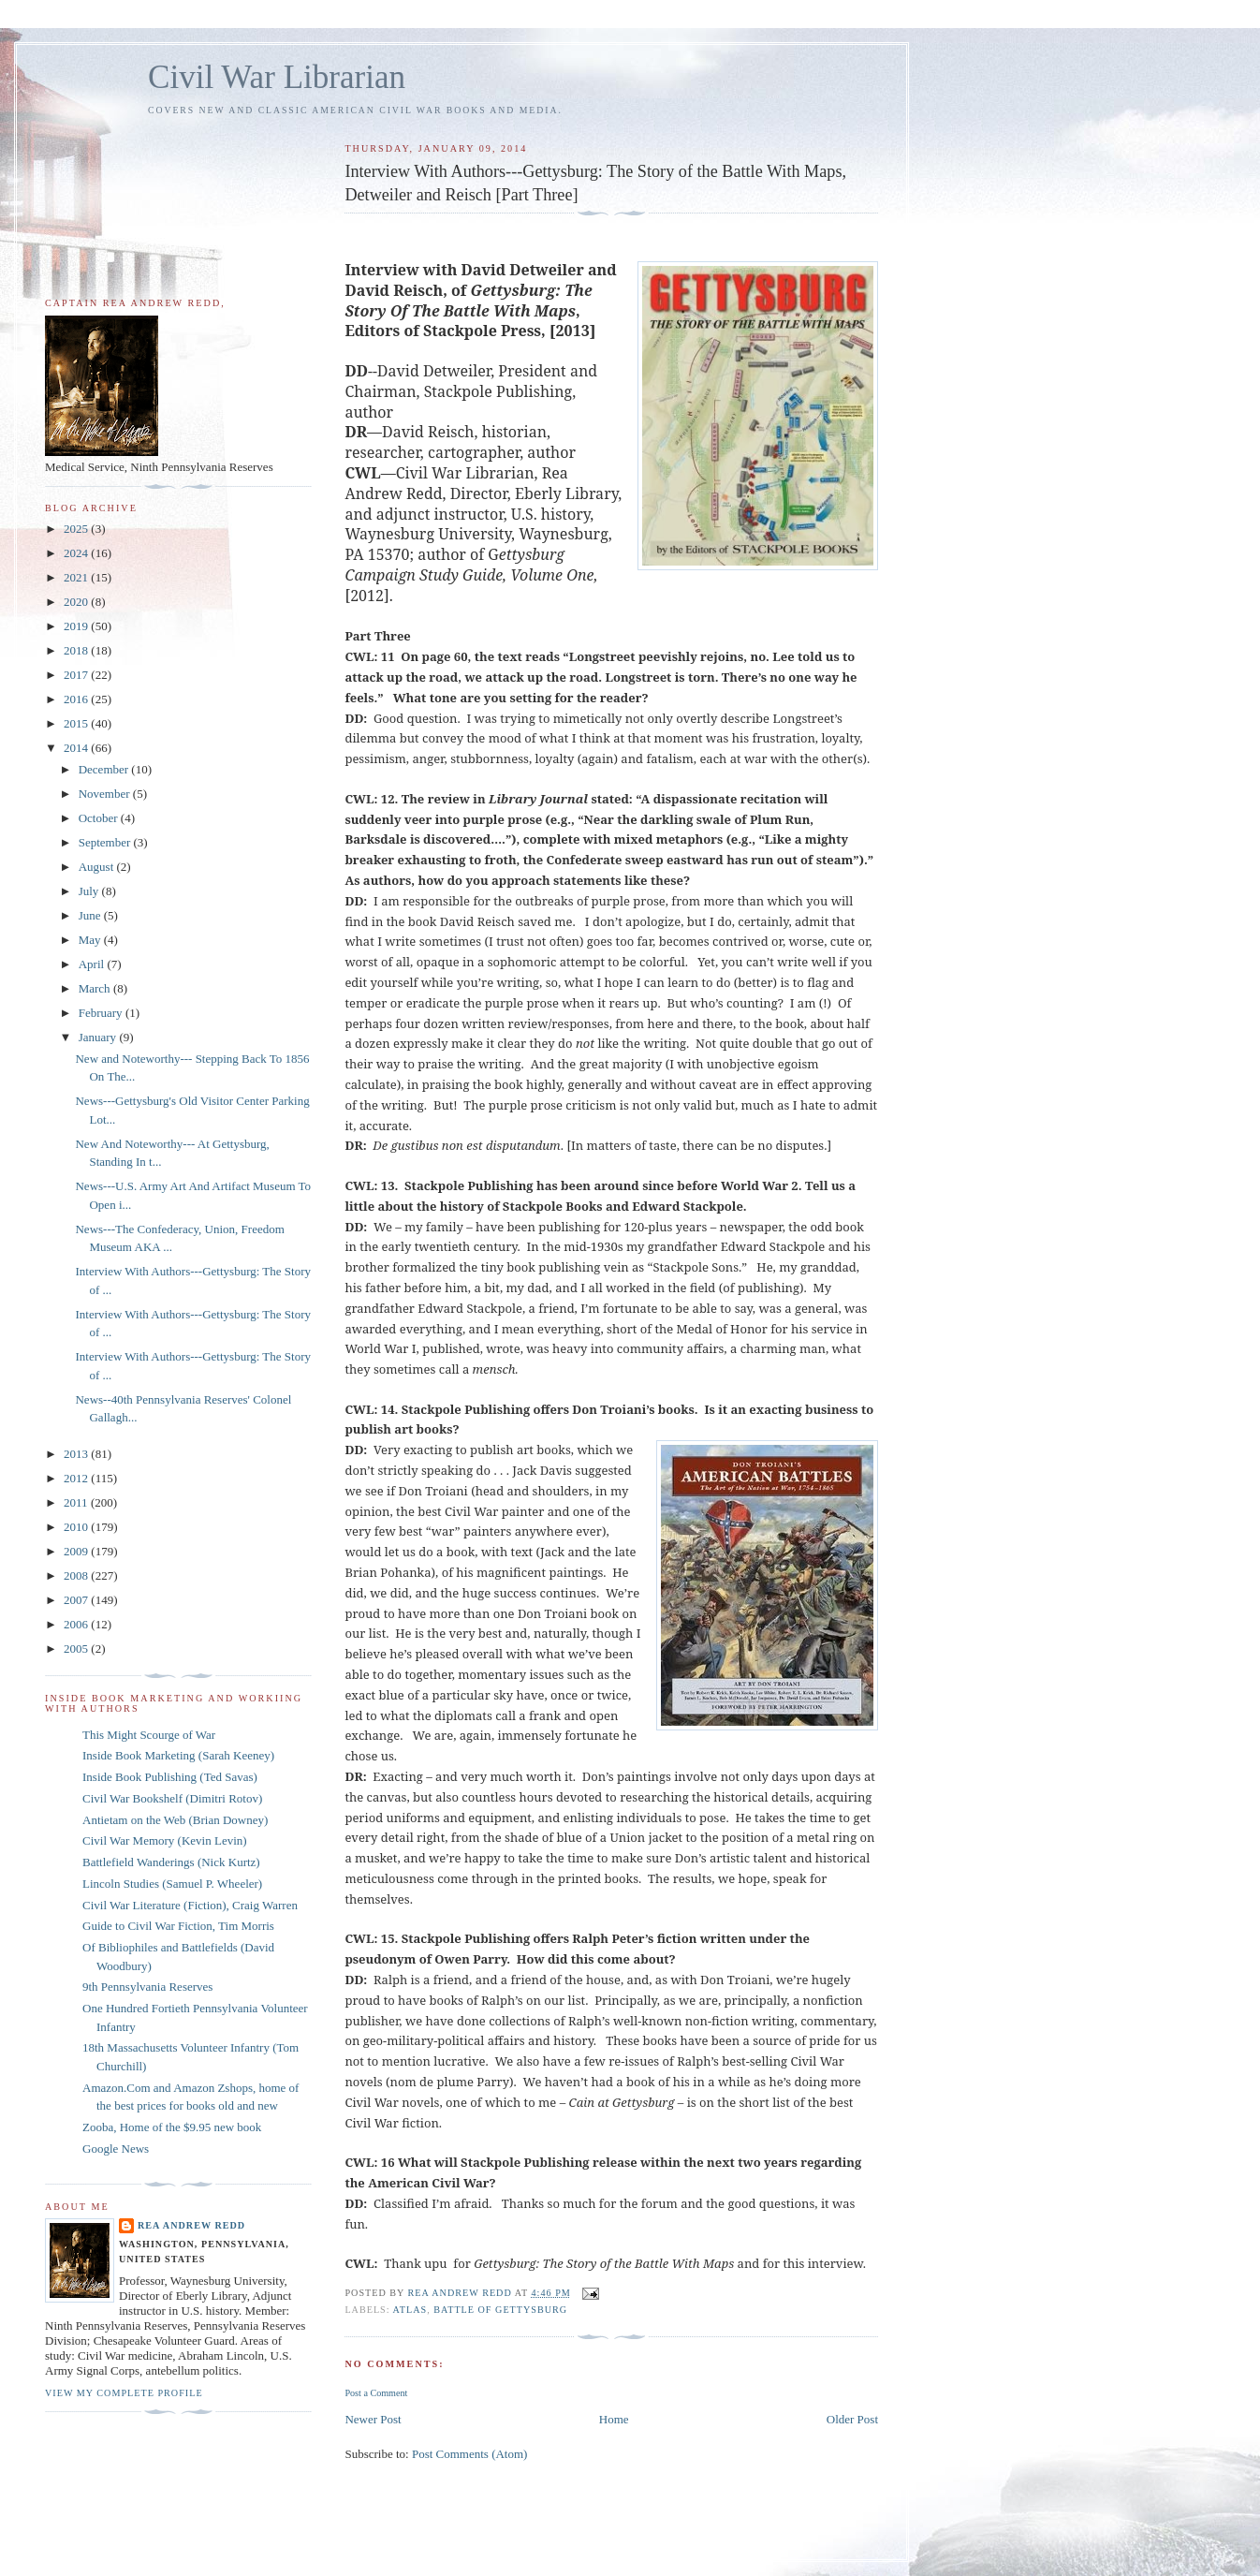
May (91, 940)
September (106, 842)
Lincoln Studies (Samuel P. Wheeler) (172, 1884)
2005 (77, 1648)
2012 (77, 1478)
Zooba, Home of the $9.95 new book (171, 2127)
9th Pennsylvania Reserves (147, 1987)
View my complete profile (124, 2393)
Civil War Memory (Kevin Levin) (164, 1840)
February (102, 1013)
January (99, 1037)
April (93, 964)
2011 (77, 1502)
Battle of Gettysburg (500, 2309)
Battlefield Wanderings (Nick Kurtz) (171, 1862)
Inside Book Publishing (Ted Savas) (169, 1777)
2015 (77, 723)
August (98, 867)
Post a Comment (375, 2393)
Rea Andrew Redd (191, 2225)
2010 (77, 1527)
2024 (77, 553)
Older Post (852, 2419)
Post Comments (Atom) (470, 2454)
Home (614, 2419)
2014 (77, 748)
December (105, 769)
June (91, 915)
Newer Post (372, 2419)
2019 (77, 626)
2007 (77, 1600)
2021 (77, 577)
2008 (77, 1575)
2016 (77, 699)
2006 (77, 1624)
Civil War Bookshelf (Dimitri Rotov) (172, 1798)
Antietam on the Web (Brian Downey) (175, 1820)
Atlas (410, 2309)
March (96, 988)
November (106, 794)
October (100, 818)
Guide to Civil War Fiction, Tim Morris (178, 1926)
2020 (77, 602)
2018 (77, 650)
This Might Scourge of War (148, 1735)
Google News (115, 2149)
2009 (77, 1551)
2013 (77, 1454)
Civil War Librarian (276, 77)
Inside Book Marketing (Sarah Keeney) (178, 1755)
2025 (77, 529)
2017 (77, 675)
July (90, 891)
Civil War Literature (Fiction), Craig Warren (190, 1905)
